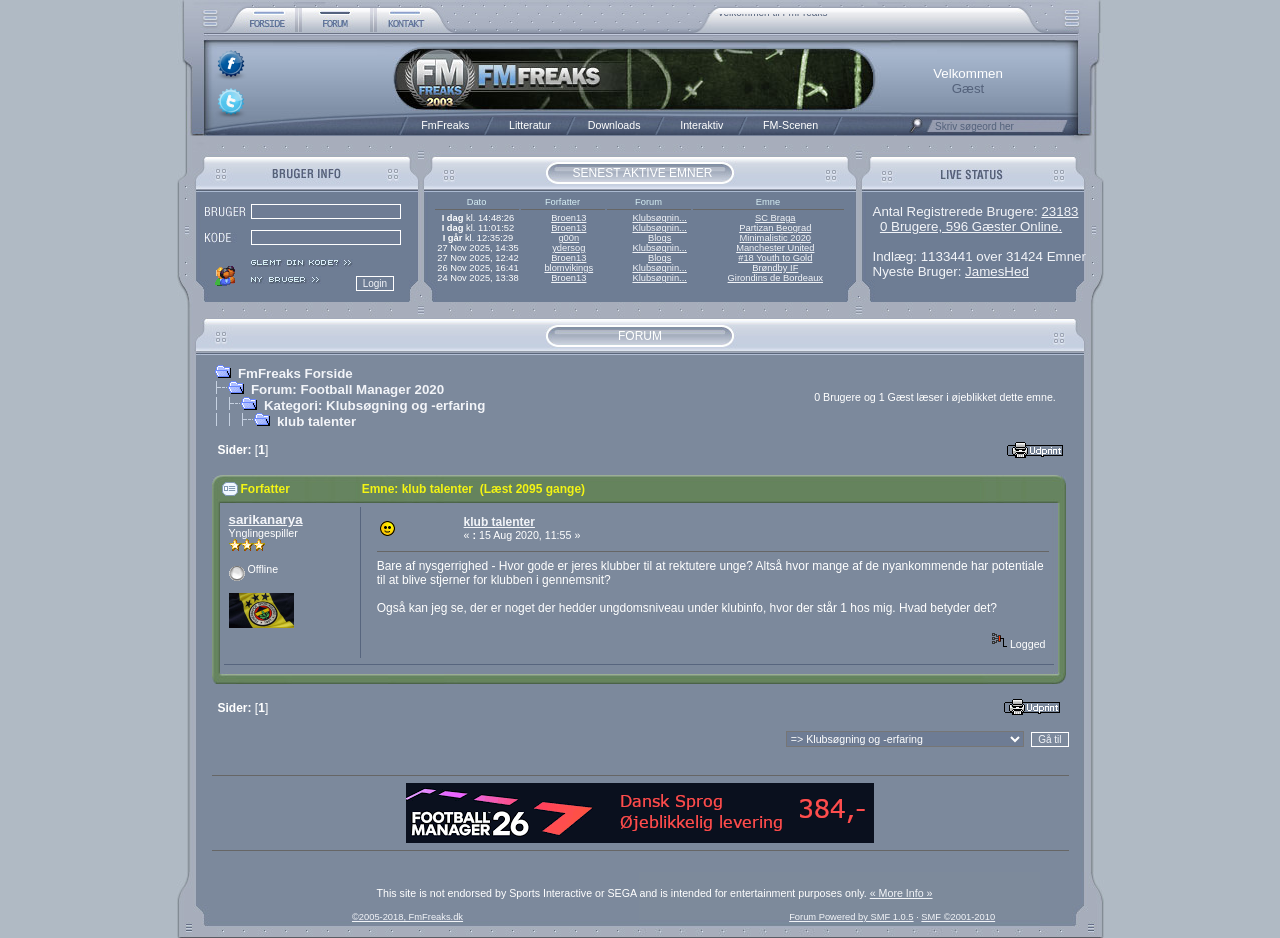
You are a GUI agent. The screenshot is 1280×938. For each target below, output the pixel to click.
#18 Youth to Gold (775, 258)
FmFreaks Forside (295, 373)
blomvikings (568, 268)
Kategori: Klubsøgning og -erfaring (374, 405)
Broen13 (568, 218)
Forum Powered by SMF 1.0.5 (851, 917)
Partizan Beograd (775, 228)
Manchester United (775, 248)
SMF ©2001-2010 (958, 917)
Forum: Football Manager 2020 (347, 389)
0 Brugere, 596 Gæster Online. (971, 226)
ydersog (568, 248)
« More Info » (901, 893)
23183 (1059, 211)
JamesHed (997, 271)
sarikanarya (266, 519)
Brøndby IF (775, 268)
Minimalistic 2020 (776, 238)
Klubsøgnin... (659, 218)
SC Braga (775, 218)
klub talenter (316, 421)
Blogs (659, 238)
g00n (568, 238)
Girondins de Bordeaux (775, 278)
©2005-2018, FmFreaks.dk (407, 917)
